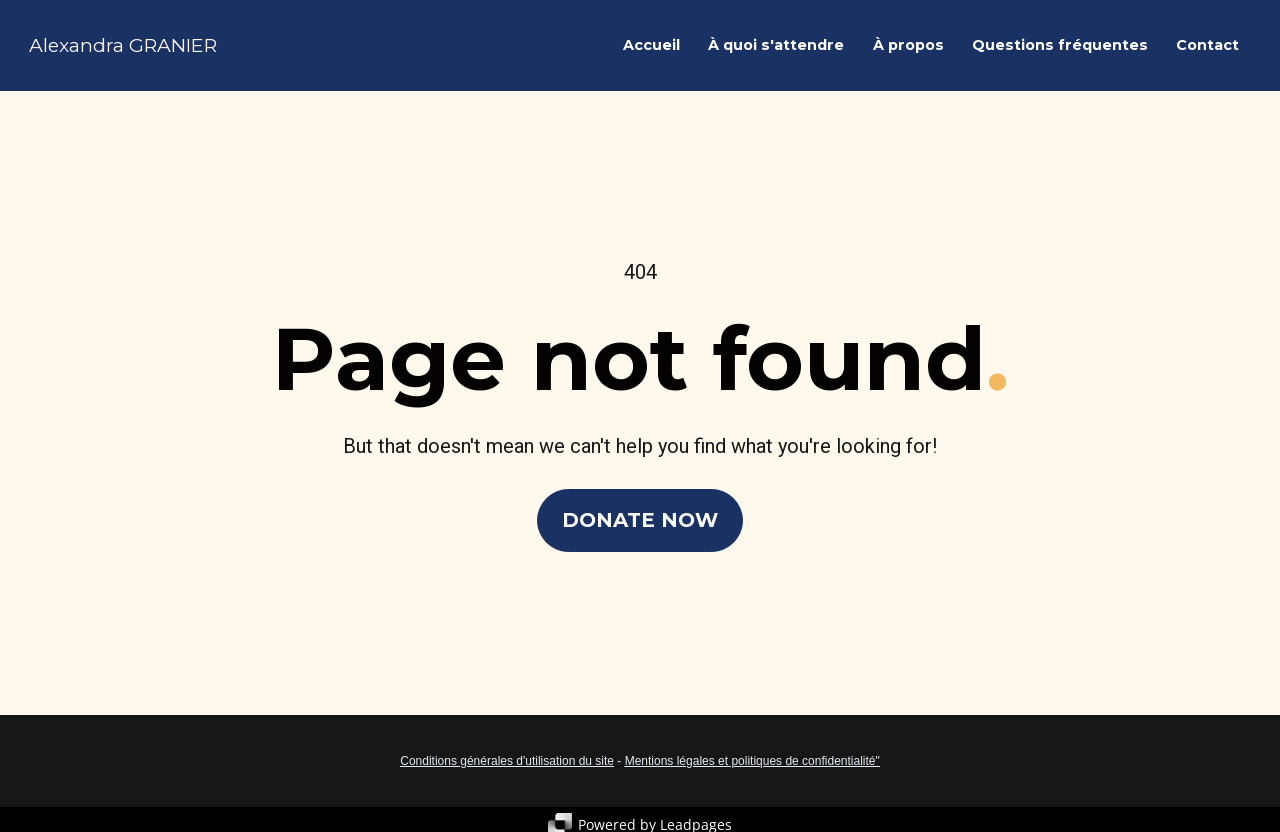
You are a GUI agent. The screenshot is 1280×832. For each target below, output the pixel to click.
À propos (908, 49)
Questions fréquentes (1060, 49)
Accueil (651, 49)
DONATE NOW (640, 519)
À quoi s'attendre (776, 49)
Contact (1207, 49)
